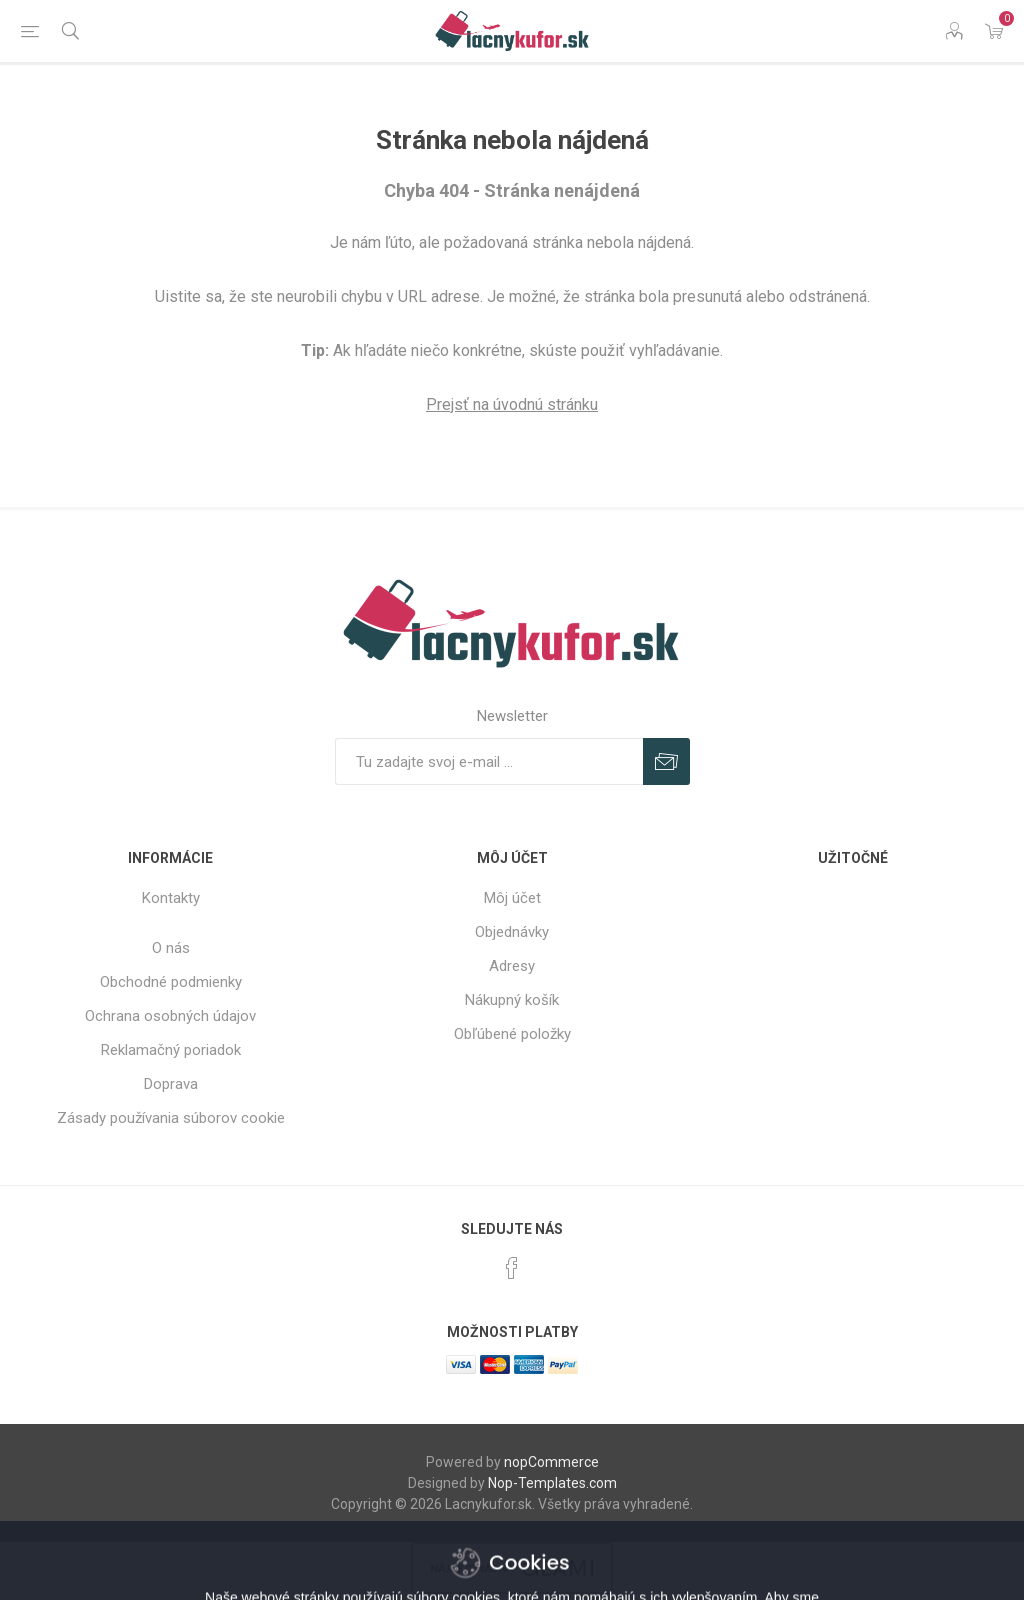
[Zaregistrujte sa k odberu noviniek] (489, 761)
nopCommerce (551, 1462)
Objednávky (512, 932)
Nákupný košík (512, 1000)
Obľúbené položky (512, 1034)
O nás (171, 948)
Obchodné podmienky (171, 982)
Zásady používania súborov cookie (171, 1118)
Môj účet (512, 898)
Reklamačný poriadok (171, 1050)
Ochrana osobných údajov (170, 1016)
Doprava (171, 1084)
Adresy (512, 966)
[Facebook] (512, 1268)
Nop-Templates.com (552, 1483)
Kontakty (171, 898)
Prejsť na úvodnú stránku (512, 404)
